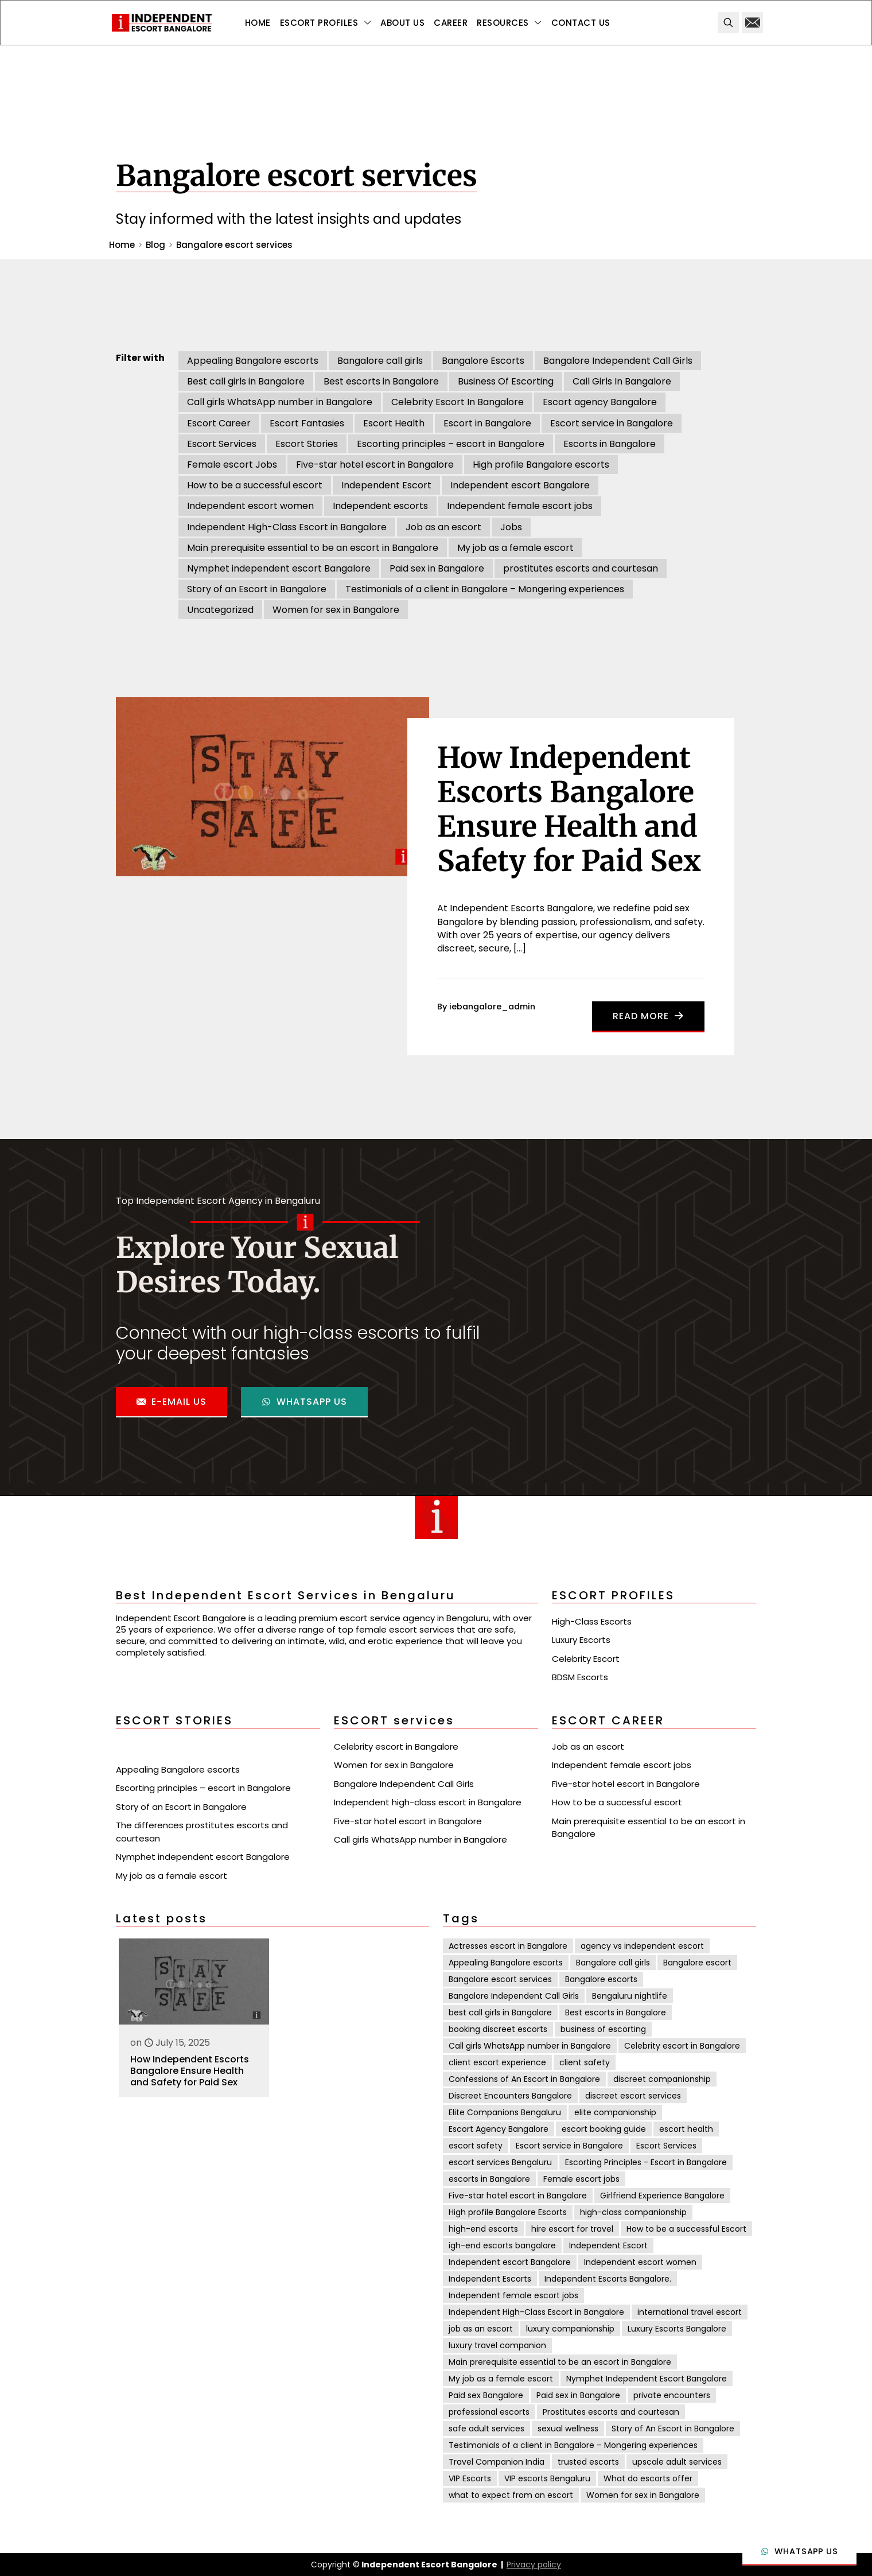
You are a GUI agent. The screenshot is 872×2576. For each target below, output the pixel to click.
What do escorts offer (648, 2478)
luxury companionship (570, 2328)
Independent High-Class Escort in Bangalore (287, 527)
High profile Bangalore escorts (541, 464)
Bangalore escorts (601, 1979)
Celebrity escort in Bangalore (396, 1746)
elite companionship (615, 2112)
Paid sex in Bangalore (437, 568)
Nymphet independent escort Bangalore (279, 568)
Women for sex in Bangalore (335, 609)
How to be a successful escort (254, 485)
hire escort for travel (572, 2229)
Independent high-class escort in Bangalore (427, 1802)
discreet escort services (633, 2095)
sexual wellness (568, 2428)
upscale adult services (677, 2462)
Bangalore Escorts (483, 360)
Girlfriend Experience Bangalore (662, 2195)
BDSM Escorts (580, 1677)
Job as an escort (443, 527)
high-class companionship (633, 2212)
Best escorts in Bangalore (381, 381)
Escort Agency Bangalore (498, 2129)
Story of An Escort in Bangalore (673, 2428)
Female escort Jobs (232, 464)
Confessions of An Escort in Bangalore (524, 2079)
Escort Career (219, 423)
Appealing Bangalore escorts (252, 360)
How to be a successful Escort (686, 2229)
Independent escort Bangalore (520, 485)
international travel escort (689, 2312)
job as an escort (481, 2328)
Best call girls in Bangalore (246, 381)
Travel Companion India (496, 2462)
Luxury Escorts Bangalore (677, 2328)
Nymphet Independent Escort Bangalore (646, 2378)
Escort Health (394, 423)
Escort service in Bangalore (611, 423)
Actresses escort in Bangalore (508, 1946)
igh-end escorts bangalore (502, 2245)
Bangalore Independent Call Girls (617, 360)
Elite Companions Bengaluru (505, 2112)
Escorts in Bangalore (609, 443)
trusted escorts (588, 2462)
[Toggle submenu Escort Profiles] (325, 22)
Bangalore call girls (380, 360)
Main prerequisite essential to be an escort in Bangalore (312, 547)
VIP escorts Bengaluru (547, 2478)
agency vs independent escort (642, 1946)
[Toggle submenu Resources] (509, 22)
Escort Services (221, 443)
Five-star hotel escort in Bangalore (375, 464)
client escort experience (497, 2062)
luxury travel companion (497, 2345)
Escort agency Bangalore (600, 402)
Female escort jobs (581, 2179)
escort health (686, 2129)
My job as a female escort (515, 547)
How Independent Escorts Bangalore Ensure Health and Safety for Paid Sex (189, 2071)
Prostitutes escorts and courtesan (611, 2412)
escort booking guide (604, 2129)
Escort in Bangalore (487, 423)
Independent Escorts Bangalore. (607, 2278)
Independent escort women (250, 505)
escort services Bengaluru (500, 2162)
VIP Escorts (470, 2478)
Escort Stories (306, 443)
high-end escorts (483, 2229)
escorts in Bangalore (489, 2179)
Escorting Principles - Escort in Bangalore (646, 2162)
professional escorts (489, 2412)
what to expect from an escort (511, 2495)
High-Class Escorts (592, 1621)
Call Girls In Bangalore (622, 381)
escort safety (476, 2145)
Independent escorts (380, 505)
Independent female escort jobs (520, 505)
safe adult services (486, 2428)
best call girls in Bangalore (500, 2012)
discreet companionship (662, 2079)
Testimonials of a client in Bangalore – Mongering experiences (484, 589)
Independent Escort (386, 485)
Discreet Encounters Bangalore (510, 2095)
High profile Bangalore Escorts (508, 2212)
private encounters (671, 2395)
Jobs (511, 527)
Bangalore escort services (500, 1979)
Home (122, 245)
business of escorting (603, 2029)
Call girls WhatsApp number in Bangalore (279, 402)
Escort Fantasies (307, 423)
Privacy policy (534, 2564)
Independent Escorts (490, 2278)
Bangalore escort (697, 1962)
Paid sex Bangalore (486, 2395)
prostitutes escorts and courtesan (580, 568)
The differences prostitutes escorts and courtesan (202, 1831)
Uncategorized (220, 609)
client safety (584, 2062)
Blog (155, 245)
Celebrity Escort (586, 1659)
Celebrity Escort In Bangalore (457, 402)
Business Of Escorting (506, 381)
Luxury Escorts (581, 1640)
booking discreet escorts (498, 2029)
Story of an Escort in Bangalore (256, 589)
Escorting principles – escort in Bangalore (450, 443)
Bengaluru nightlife (629, 1996)
